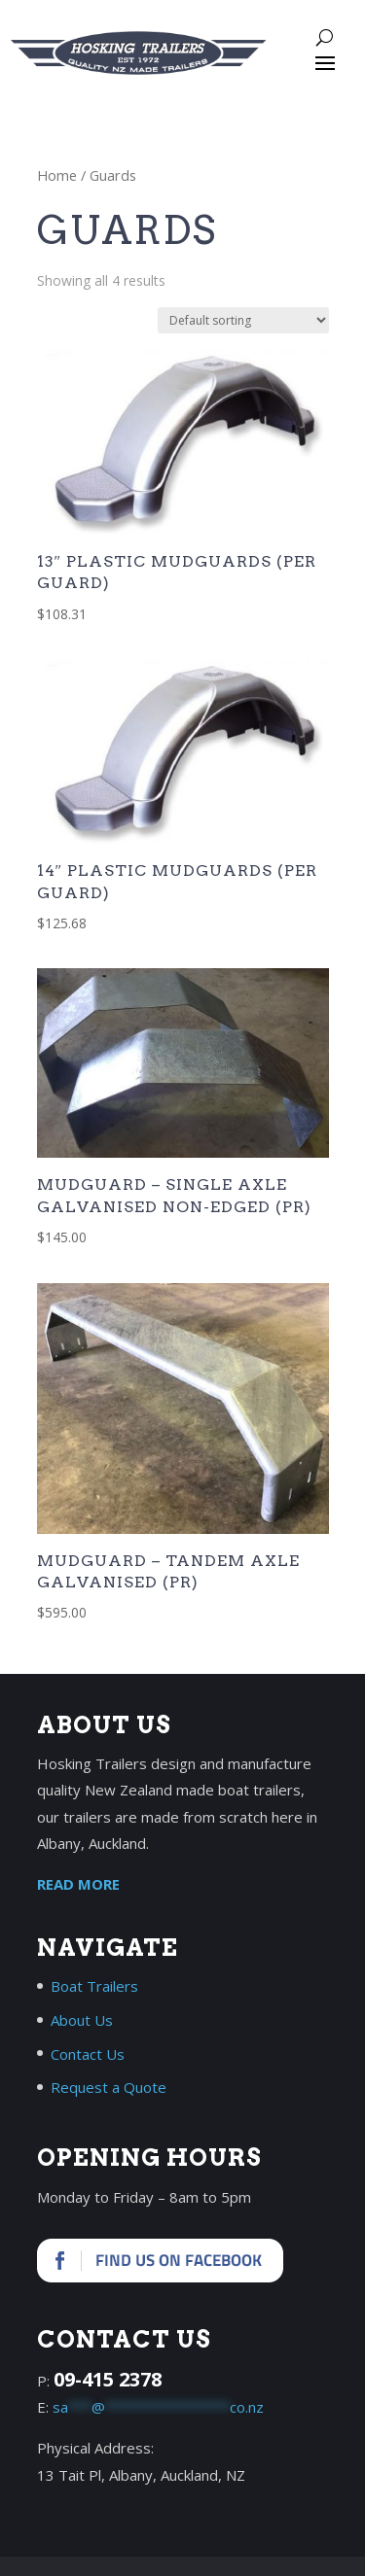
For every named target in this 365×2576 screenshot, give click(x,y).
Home (57, 175)
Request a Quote (108, 2087)
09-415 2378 (108, 2379)
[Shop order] (243, 320)
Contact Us (88, 2054)
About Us (82, 2020)
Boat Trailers (94, 1986)
